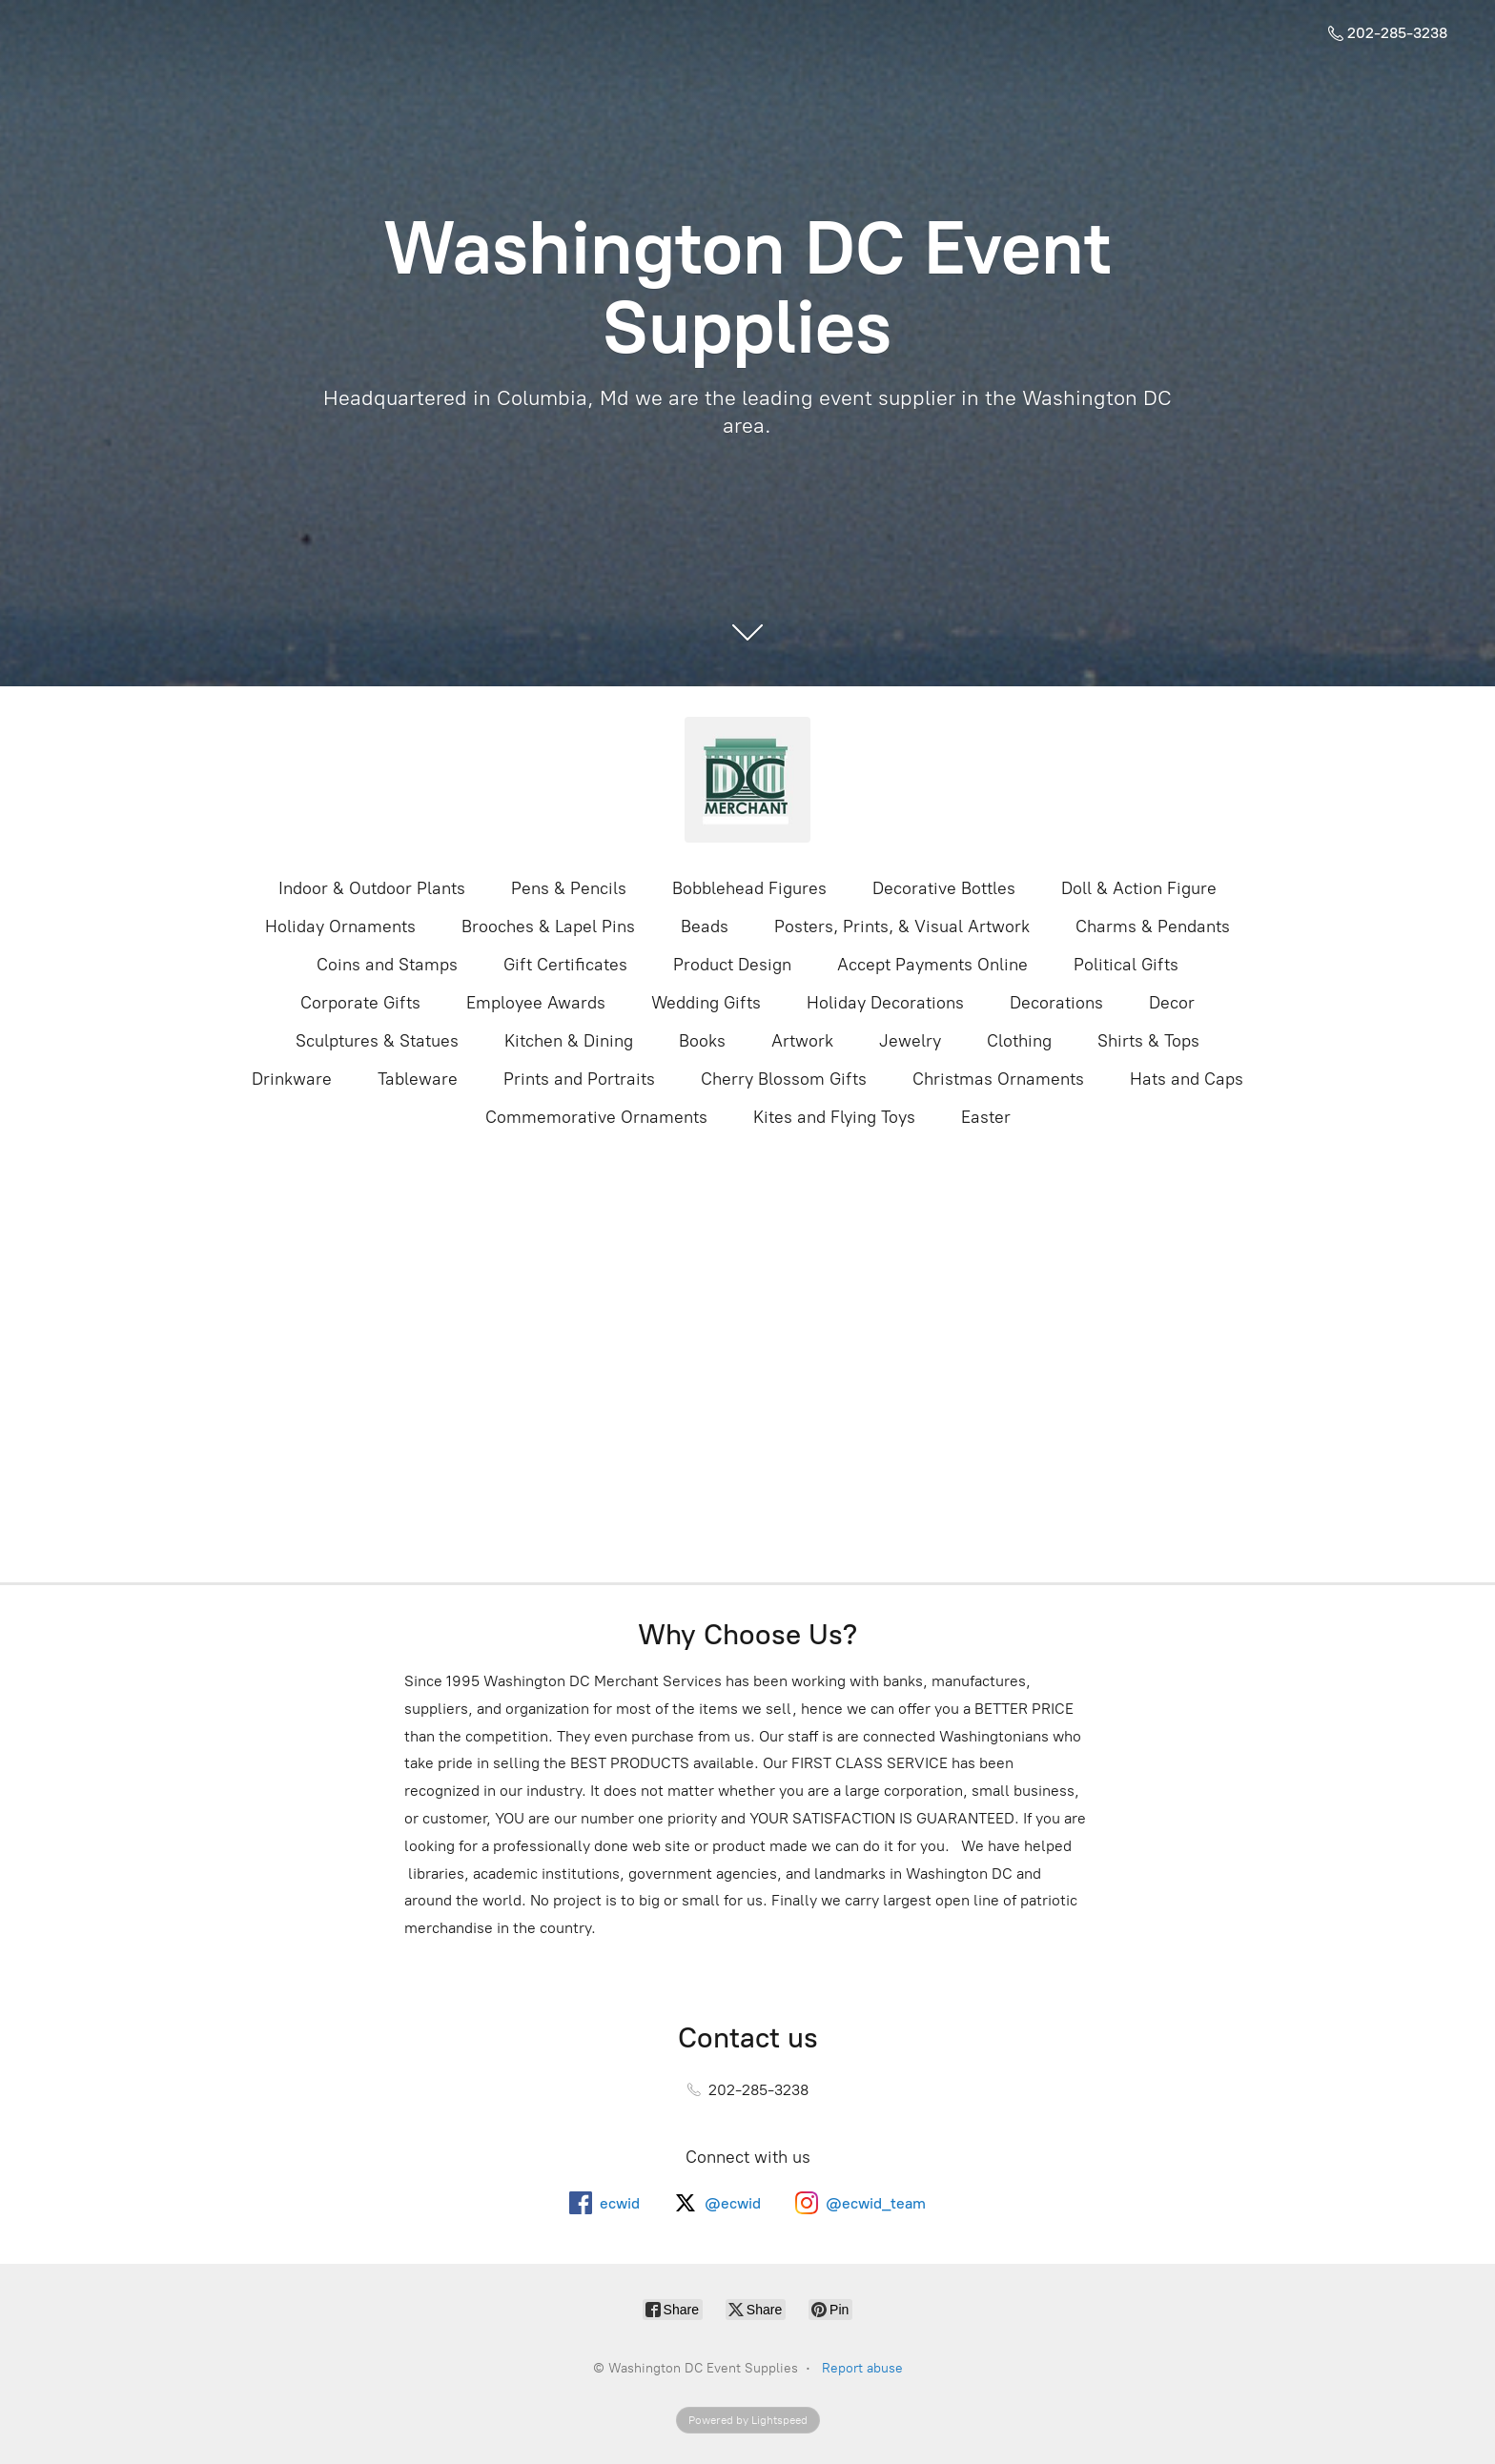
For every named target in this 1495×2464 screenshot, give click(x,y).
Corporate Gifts (360, 1002)
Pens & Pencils (568, 888)
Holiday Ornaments (340, 926)
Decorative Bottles (943, 888)
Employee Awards (535, 1002)
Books (702, 1040)
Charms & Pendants (1152, 926)
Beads (704, 926)
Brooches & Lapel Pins (548, 926)
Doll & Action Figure (1139, 888)
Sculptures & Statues (377, 1040)
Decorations (1056, 1002)
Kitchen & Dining (568, 1040)
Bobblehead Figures (749, 888)
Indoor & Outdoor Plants (371, 888)
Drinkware (292, 1079)
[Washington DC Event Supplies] (747, 780)
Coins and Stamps (387, 964)
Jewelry (910, 1040)
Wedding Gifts (706, 1002)
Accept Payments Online (932, 964)
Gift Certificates (565, 964)
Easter (986, 1117)
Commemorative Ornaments (596, 1117)
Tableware (418, 1079)
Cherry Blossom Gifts (784, 1079)
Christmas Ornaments (998, 1079)
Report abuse (862, 2368)
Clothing (1019, 1040)
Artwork (802, 1040)
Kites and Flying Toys (834, 1117)
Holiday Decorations (885, 1002)
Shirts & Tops (1148, 1040)
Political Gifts (1126, 964)
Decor (1172, 1002)
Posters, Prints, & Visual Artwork (902, 926)
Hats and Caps (1186, 1079)
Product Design (732, 964)
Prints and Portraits (579, 1079)
